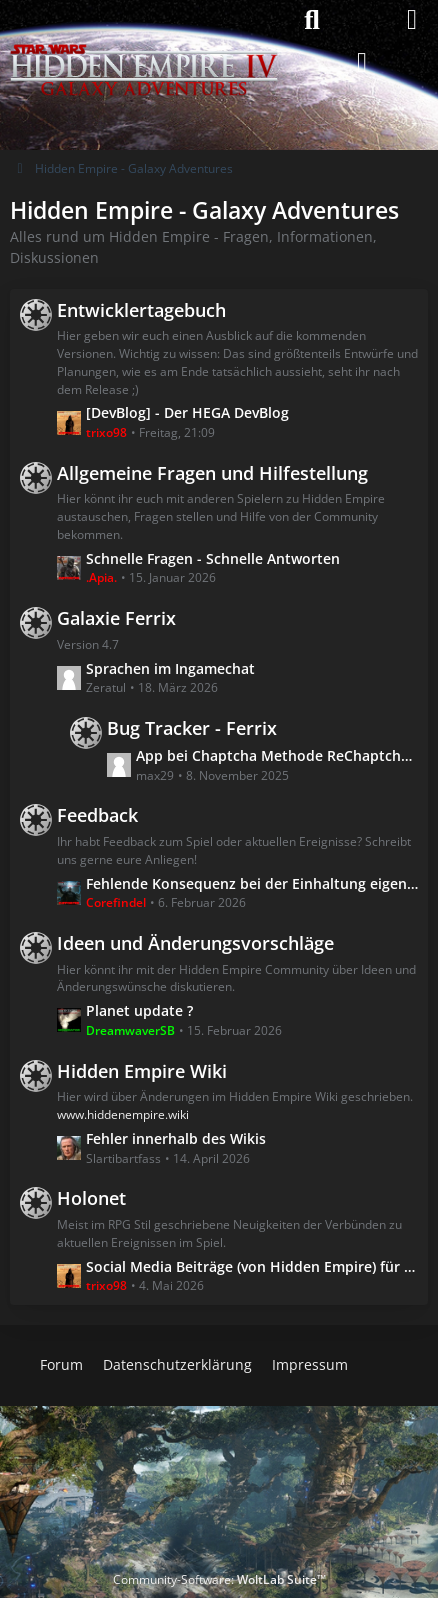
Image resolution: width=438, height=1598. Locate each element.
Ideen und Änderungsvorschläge (195, 943)
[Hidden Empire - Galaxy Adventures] (144, 20)
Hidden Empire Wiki (142, 1070)
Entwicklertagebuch (141, 309)
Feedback (97, 815)
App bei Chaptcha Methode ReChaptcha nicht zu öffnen (277, 755)
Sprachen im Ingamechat (170, 667)
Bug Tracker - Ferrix (192, 728)
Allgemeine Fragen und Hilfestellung (212, 473)
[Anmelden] (362, 63)
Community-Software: (219, 1579)
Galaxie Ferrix (116, 618)
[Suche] (312, 20)
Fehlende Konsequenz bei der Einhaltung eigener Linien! (252, 882)
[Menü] (412, 20)
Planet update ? (139, 1010)
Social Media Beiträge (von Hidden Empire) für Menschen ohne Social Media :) (252, 1265)
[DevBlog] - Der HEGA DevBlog (187, 412)
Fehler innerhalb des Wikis (176, 1138)
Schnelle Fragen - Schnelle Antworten (213, 557)
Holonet (91, 1198)
